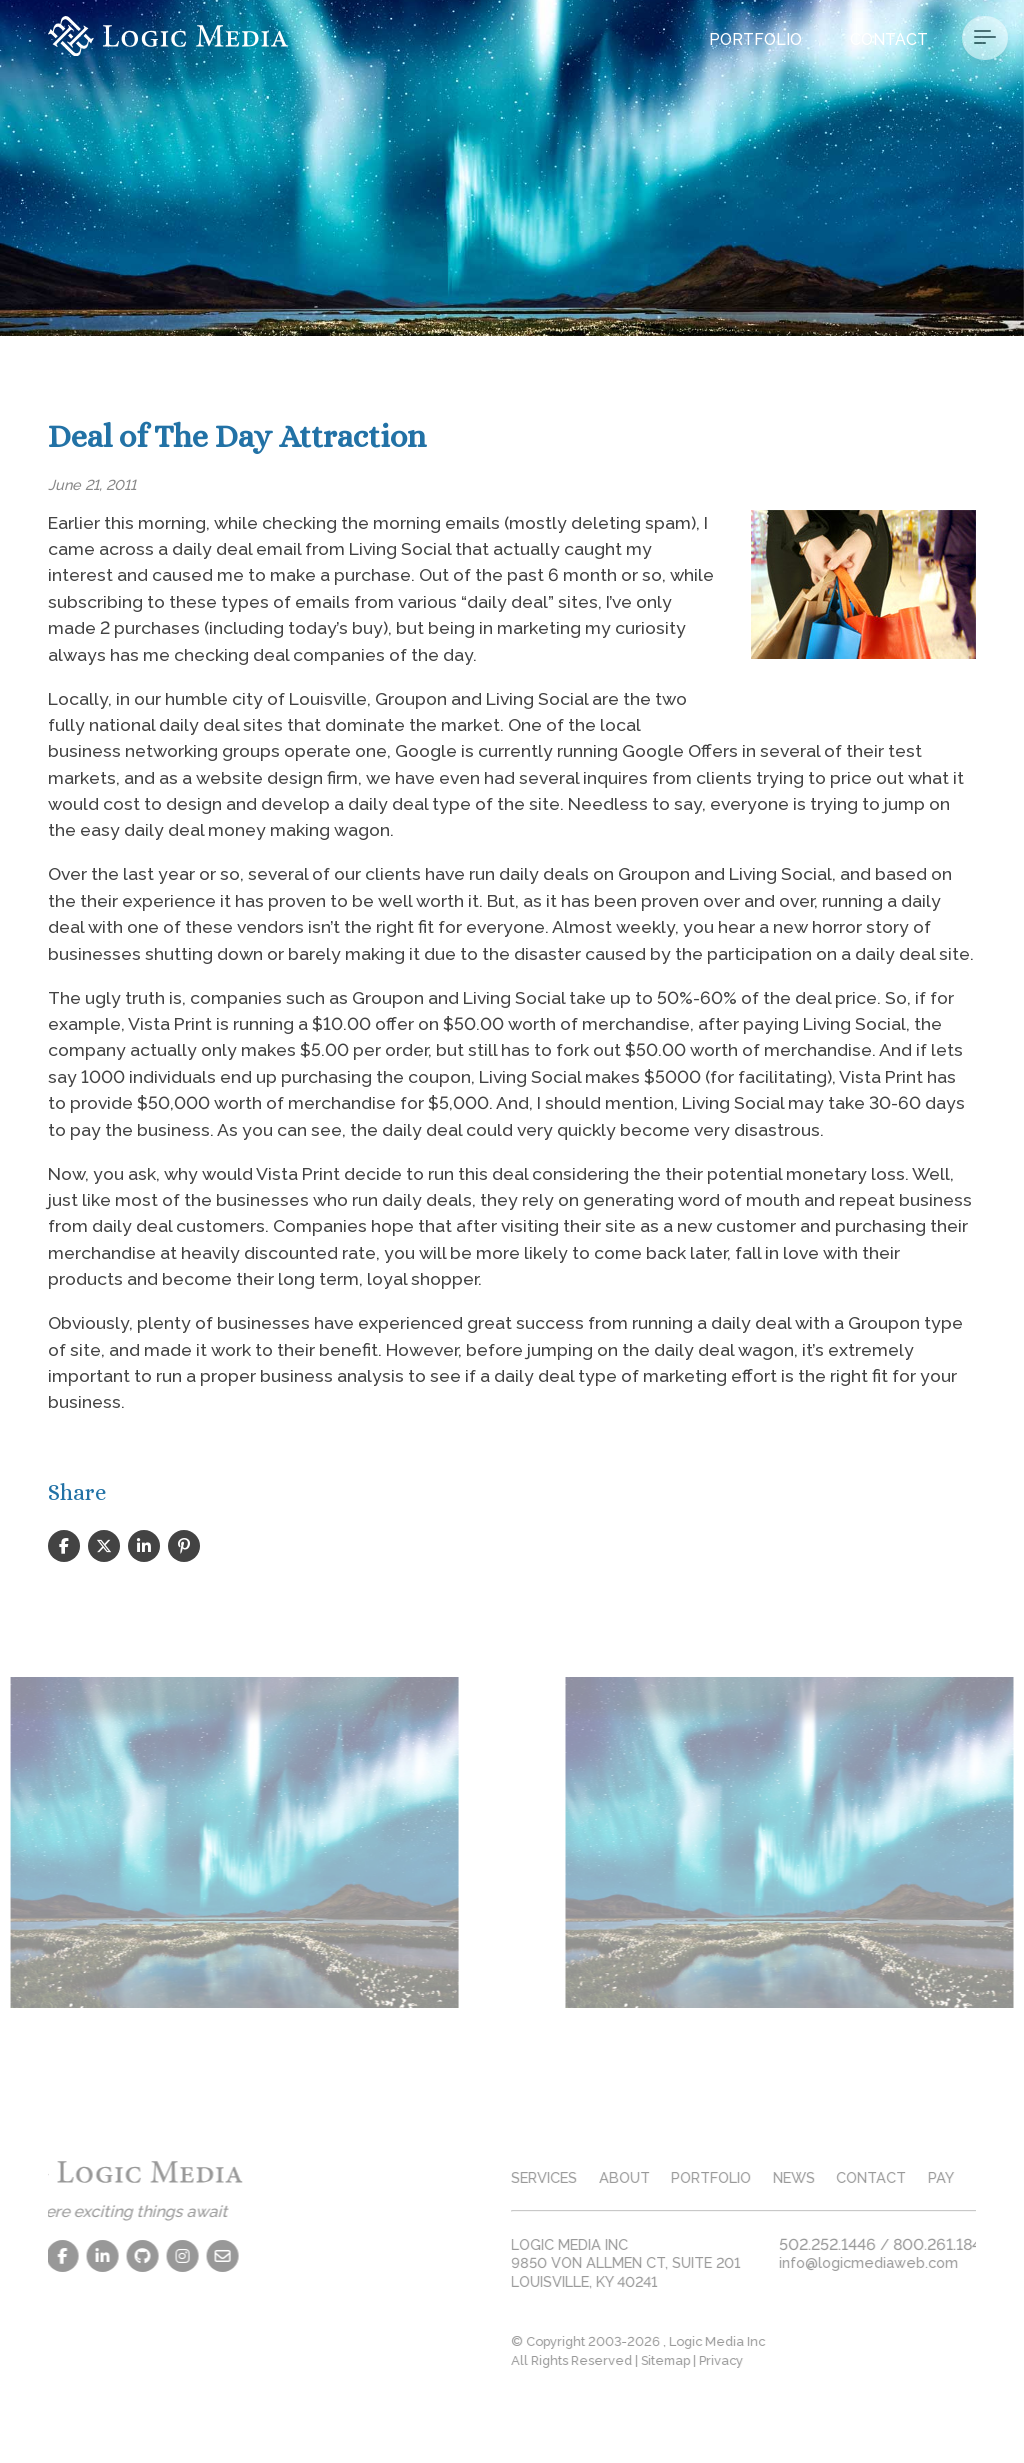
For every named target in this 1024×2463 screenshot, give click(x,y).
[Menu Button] (985, 38)
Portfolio (755, 39)
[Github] (99, 2256)
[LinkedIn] (59, 2256)
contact (915, 2177)
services (588, 2177)
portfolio (755, 2177)
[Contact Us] (179, 2256)
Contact (889, 39)
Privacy (765, 2360)
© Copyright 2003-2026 (631, 2341)
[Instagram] (139, 2256)
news (838, 2177)
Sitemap (709, 2360)
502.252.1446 (871, 2244)
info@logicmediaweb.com (912, 2262)
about (667, 2177)
